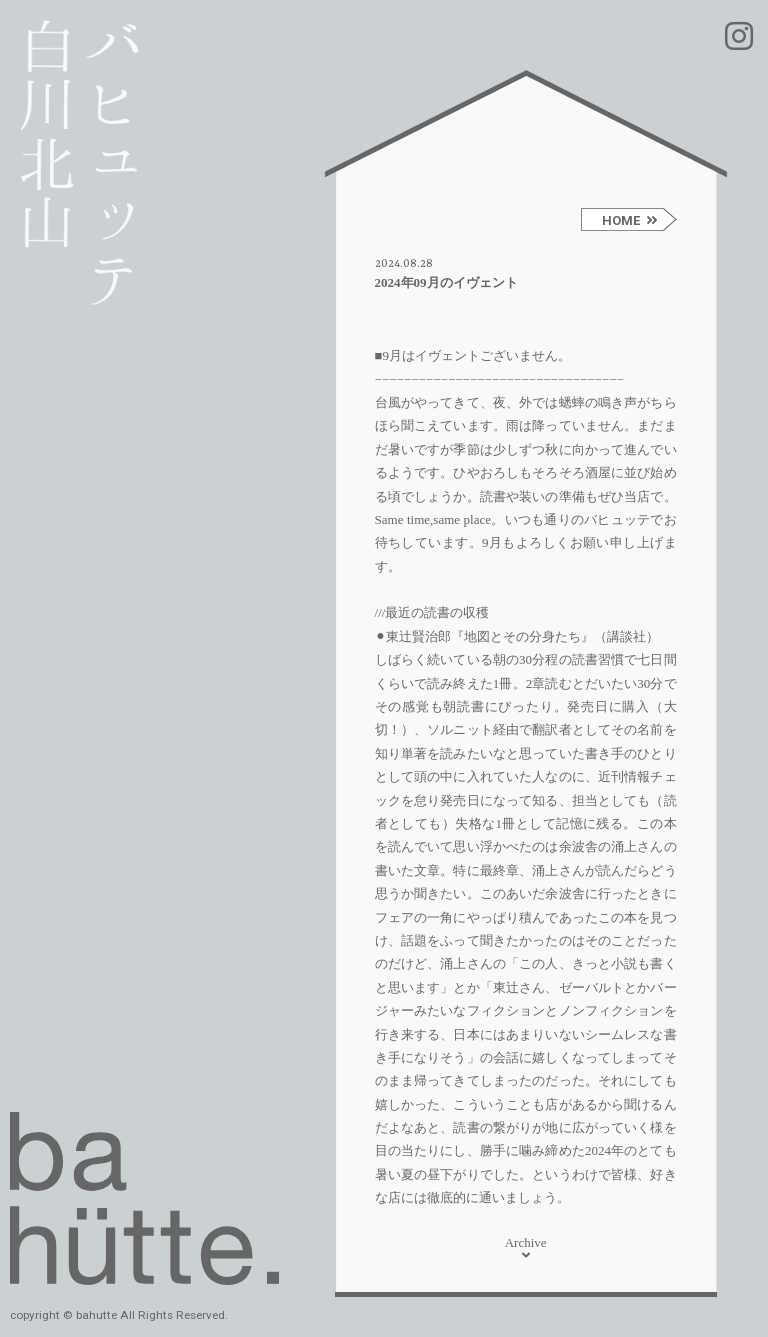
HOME (630, 220)
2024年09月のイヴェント (446, 282)
